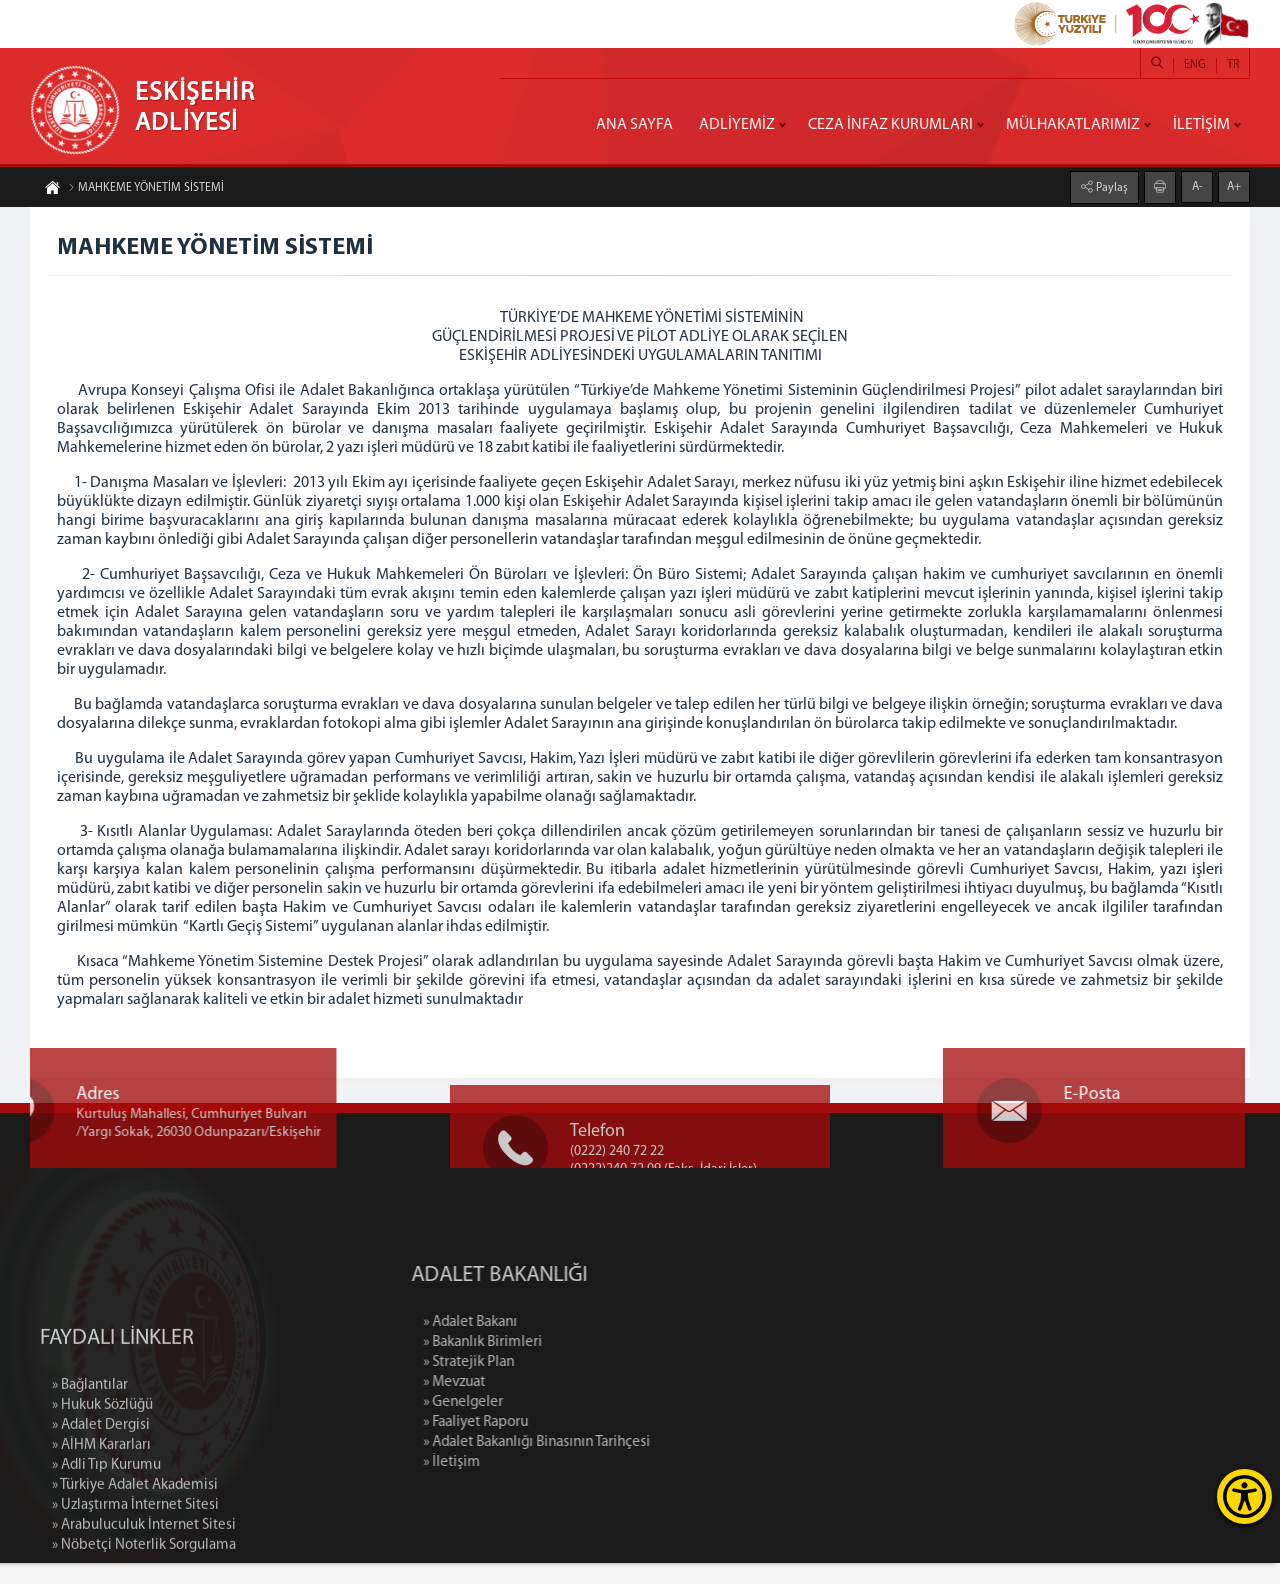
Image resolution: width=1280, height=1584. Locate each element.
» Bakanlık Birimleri (574, 1363)
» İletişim (543, 1483)
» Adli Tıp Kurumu (106, 1573)
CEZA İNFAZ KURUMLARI (890, 125)
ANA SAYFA (634, 125)
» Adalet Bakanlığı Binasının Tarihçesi (628, 1463)
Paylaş (1110, 187)
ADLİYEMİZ (737, 125)
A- (1197, 186)
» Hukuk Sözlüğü (102, 1513)
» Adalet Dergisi (101, 1533)
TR (1233, 65)
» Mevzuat (546, 1403)
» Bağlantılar (90, 1493)
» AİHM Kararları (101, 1553)
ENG (1195, 65)
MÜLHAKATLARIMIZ (1073, 125)
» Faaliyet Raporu (567, 1443)
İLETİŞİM (1201, 125)
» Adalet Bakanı (562, 1343)
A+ (1234, 186)
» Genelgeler (555, 1423)
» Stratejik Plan (560, 1383)
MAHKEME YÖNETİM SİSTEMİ (146, 189)
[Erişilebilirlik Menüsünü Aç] (1244, 1496)
